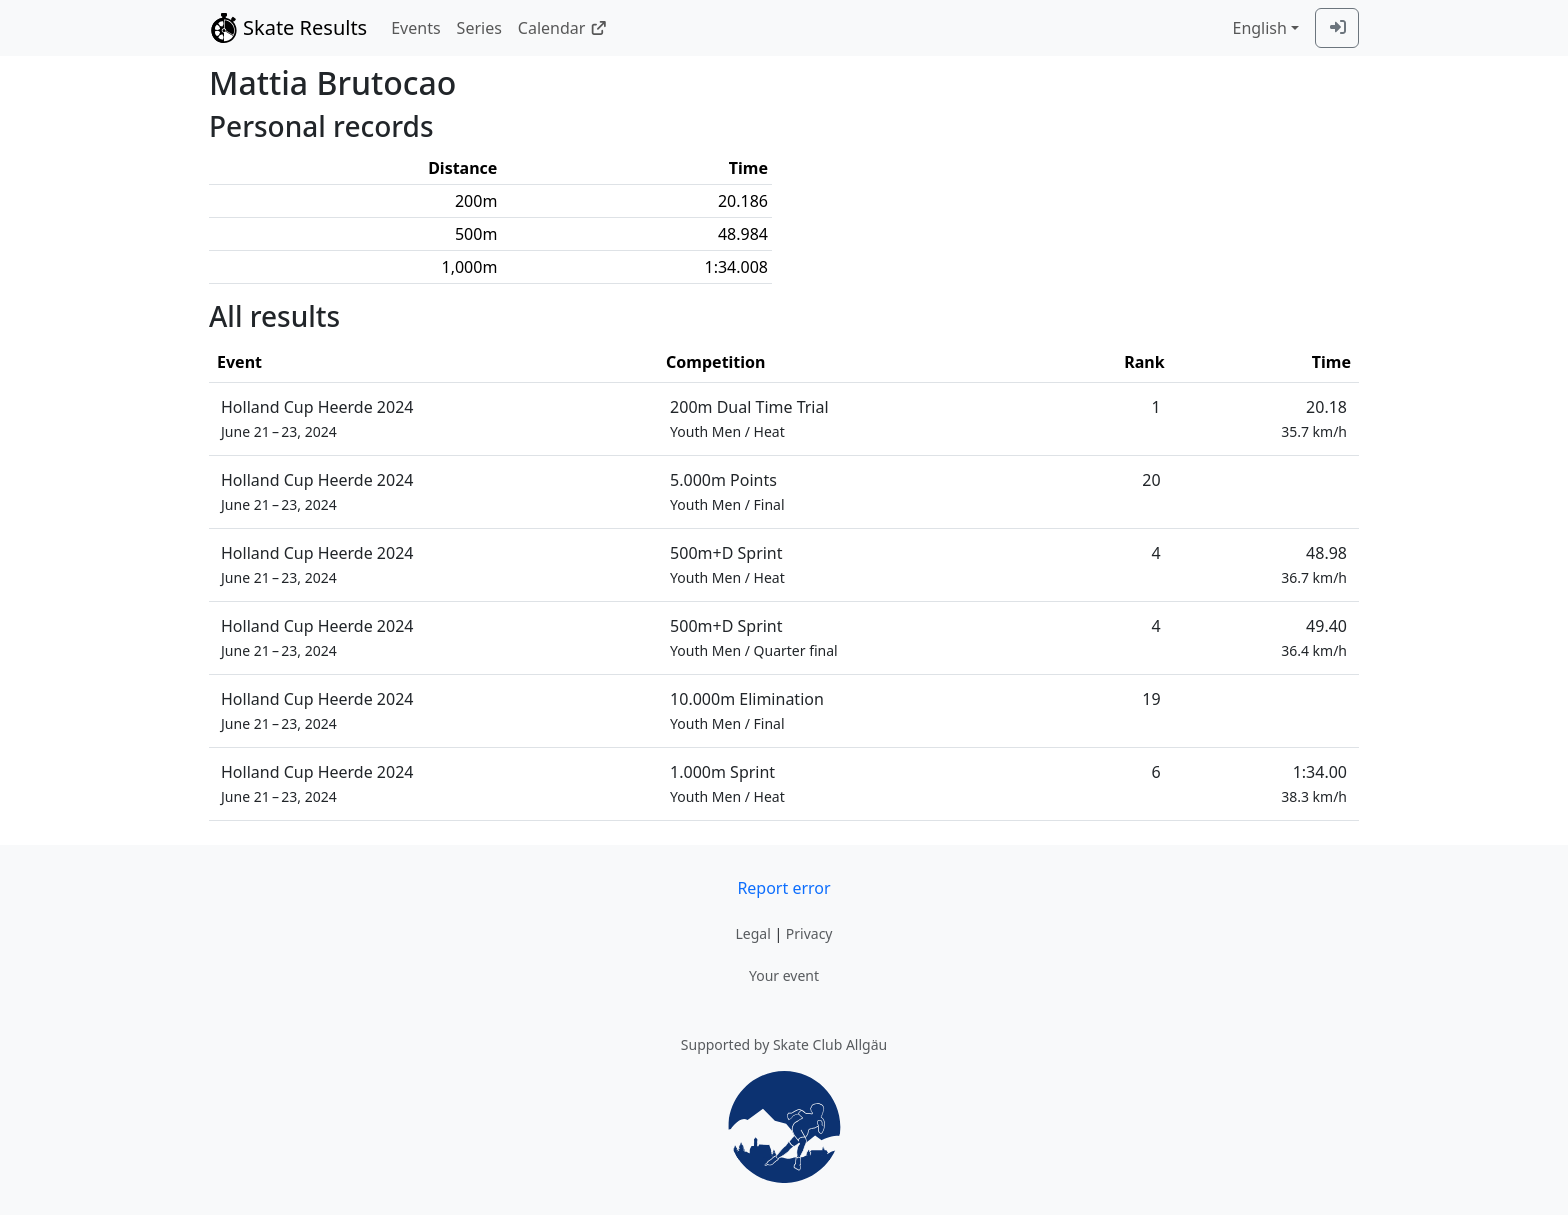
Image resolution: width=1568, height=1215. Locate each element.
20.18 (1314, 418)
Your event (784, 975)
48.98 (1314, 564)
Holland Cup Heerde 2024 (317, 418)
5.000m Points (727, 491)
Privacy (809, 933)
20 (1151, 480)
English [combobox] (1259, 28)
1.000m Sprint (727, 783)
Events (415, 28)
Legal (752, 933)
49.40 (1314, 637)
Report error (783, 888)
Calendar (562, 28)
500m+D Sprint (727, 564)
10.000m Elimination (747, 710)
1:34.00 (1314, 783)
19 (1151, 699)
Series (479, 28)
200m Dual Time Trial (749, 418)
